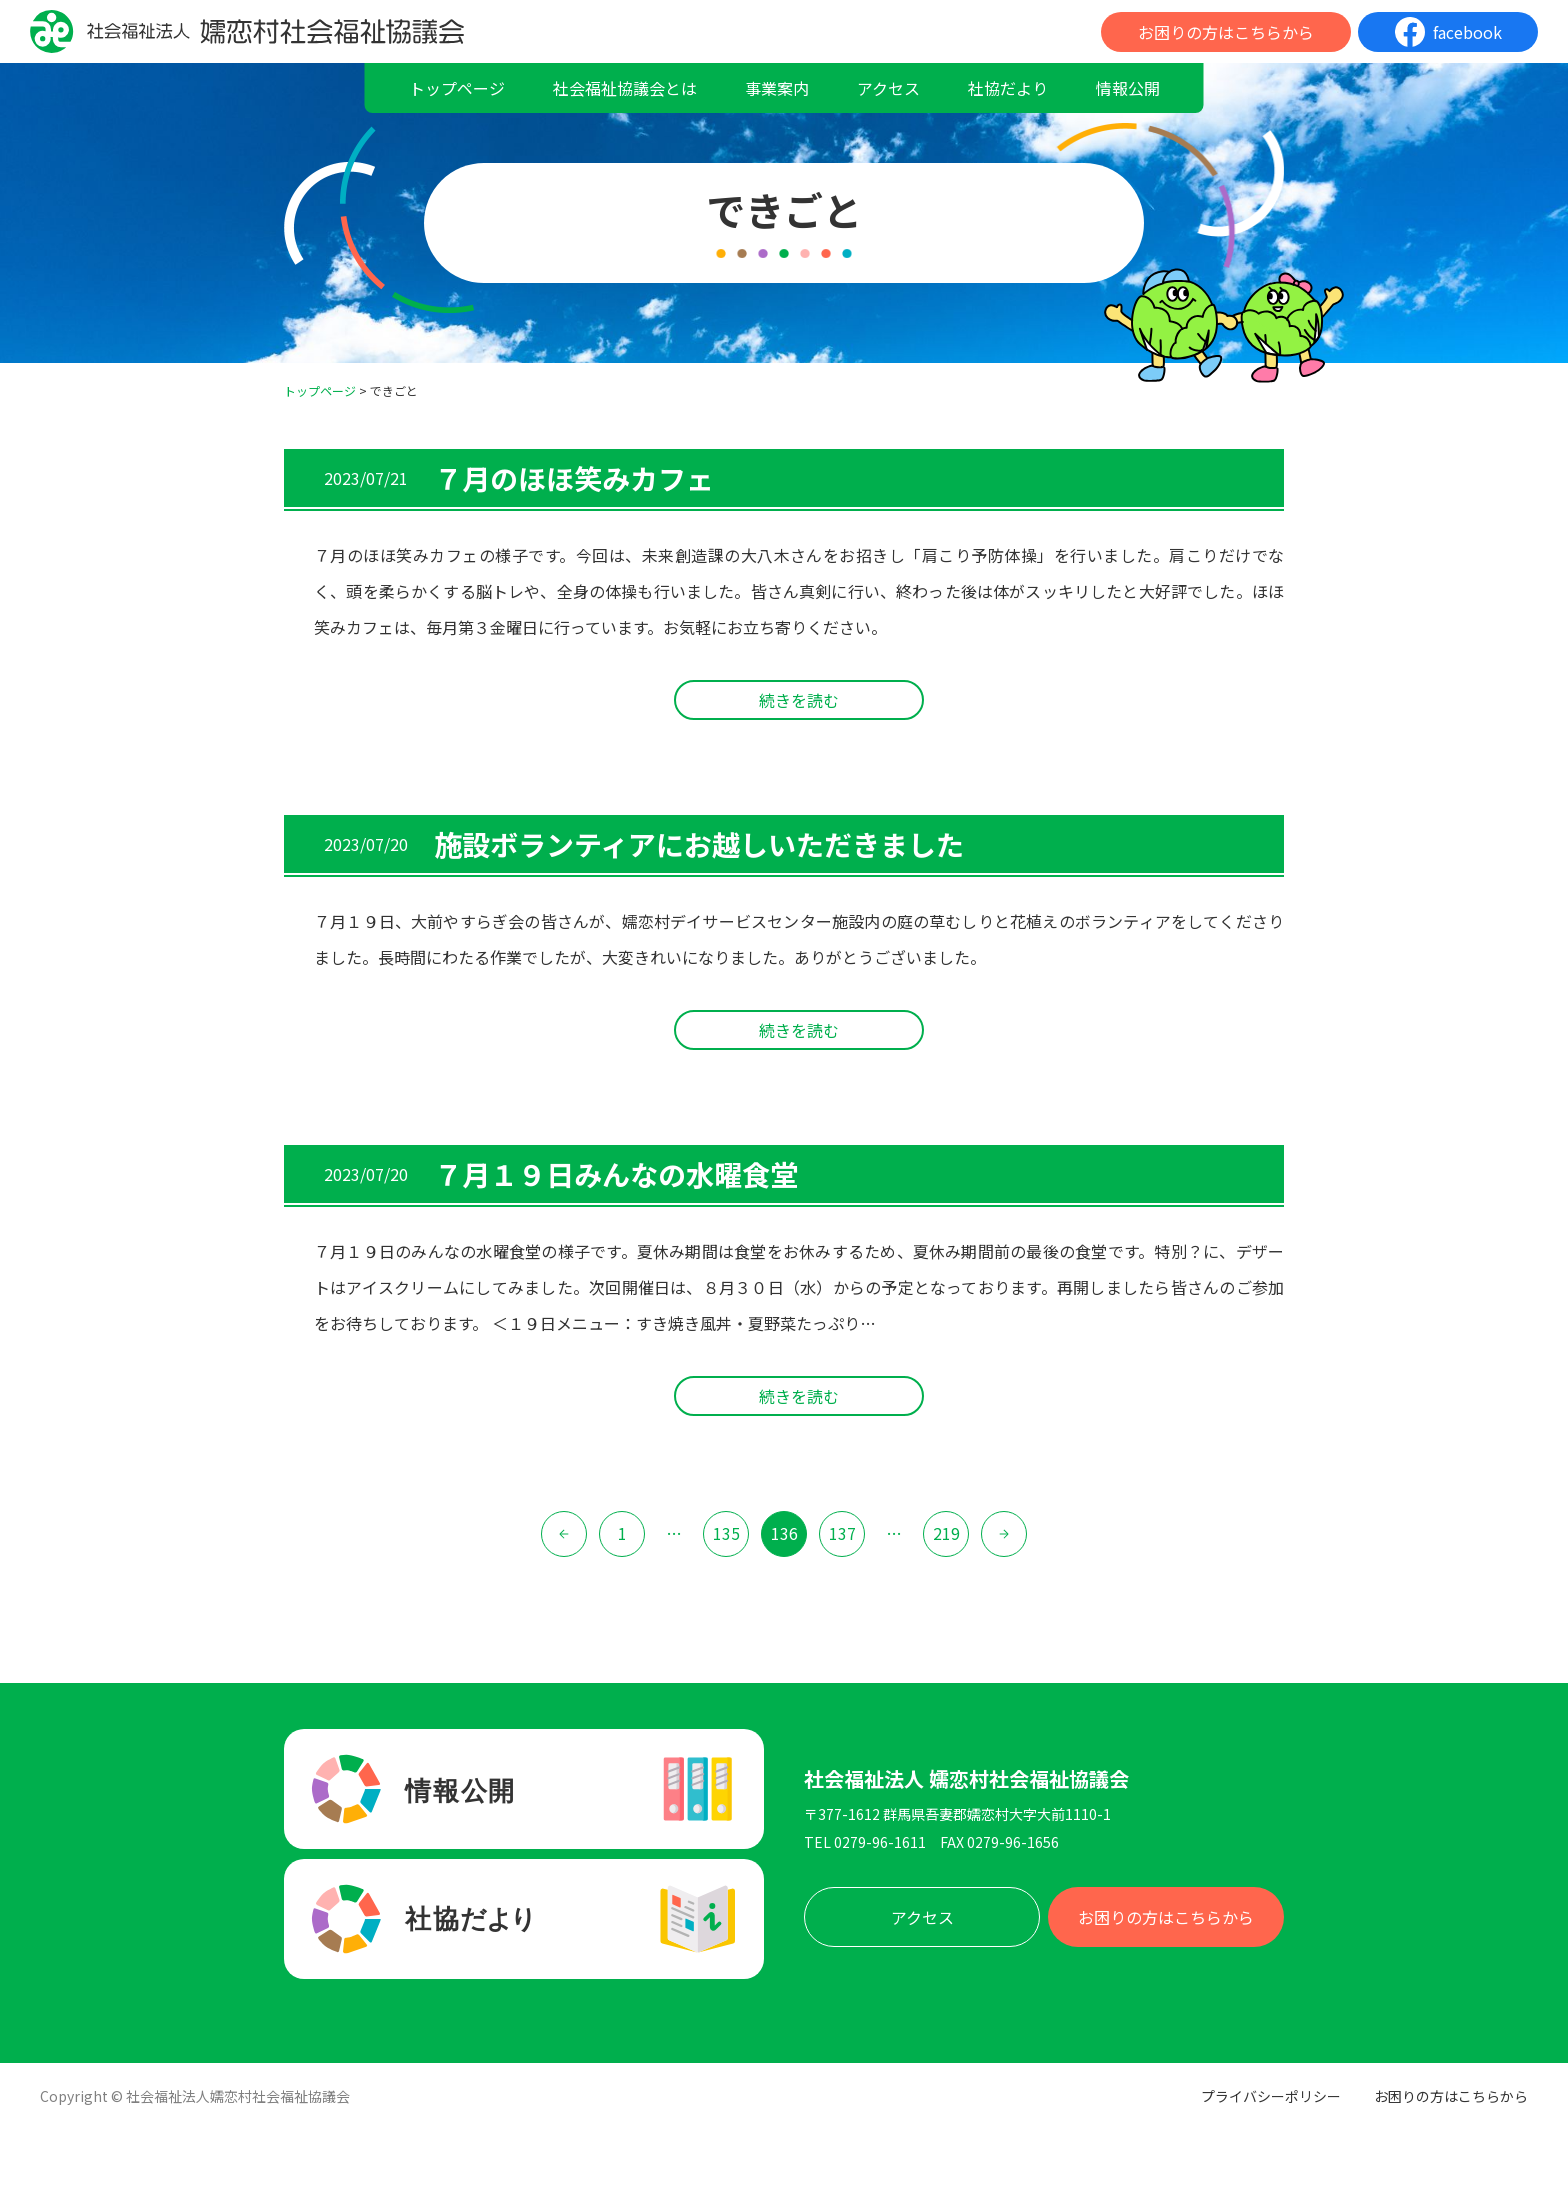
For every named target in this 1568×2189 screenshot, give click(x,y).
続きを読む (799, 700)
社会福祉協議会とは (625, 88)
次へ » (1004, 1534)
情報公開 (1128, 88)
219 (946, 1533)
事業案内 (777, 88)
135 (726, 1533)
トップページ (457, 88)
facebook (1467, 32)
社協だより (1008, 88)
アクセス (888, 88)
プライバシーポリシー (1271, 2096)
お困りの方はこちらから (1226, 32)
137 (842, 1533)
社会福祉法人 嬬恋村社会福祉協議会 (966, 1779)
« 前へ (564, 1534)
